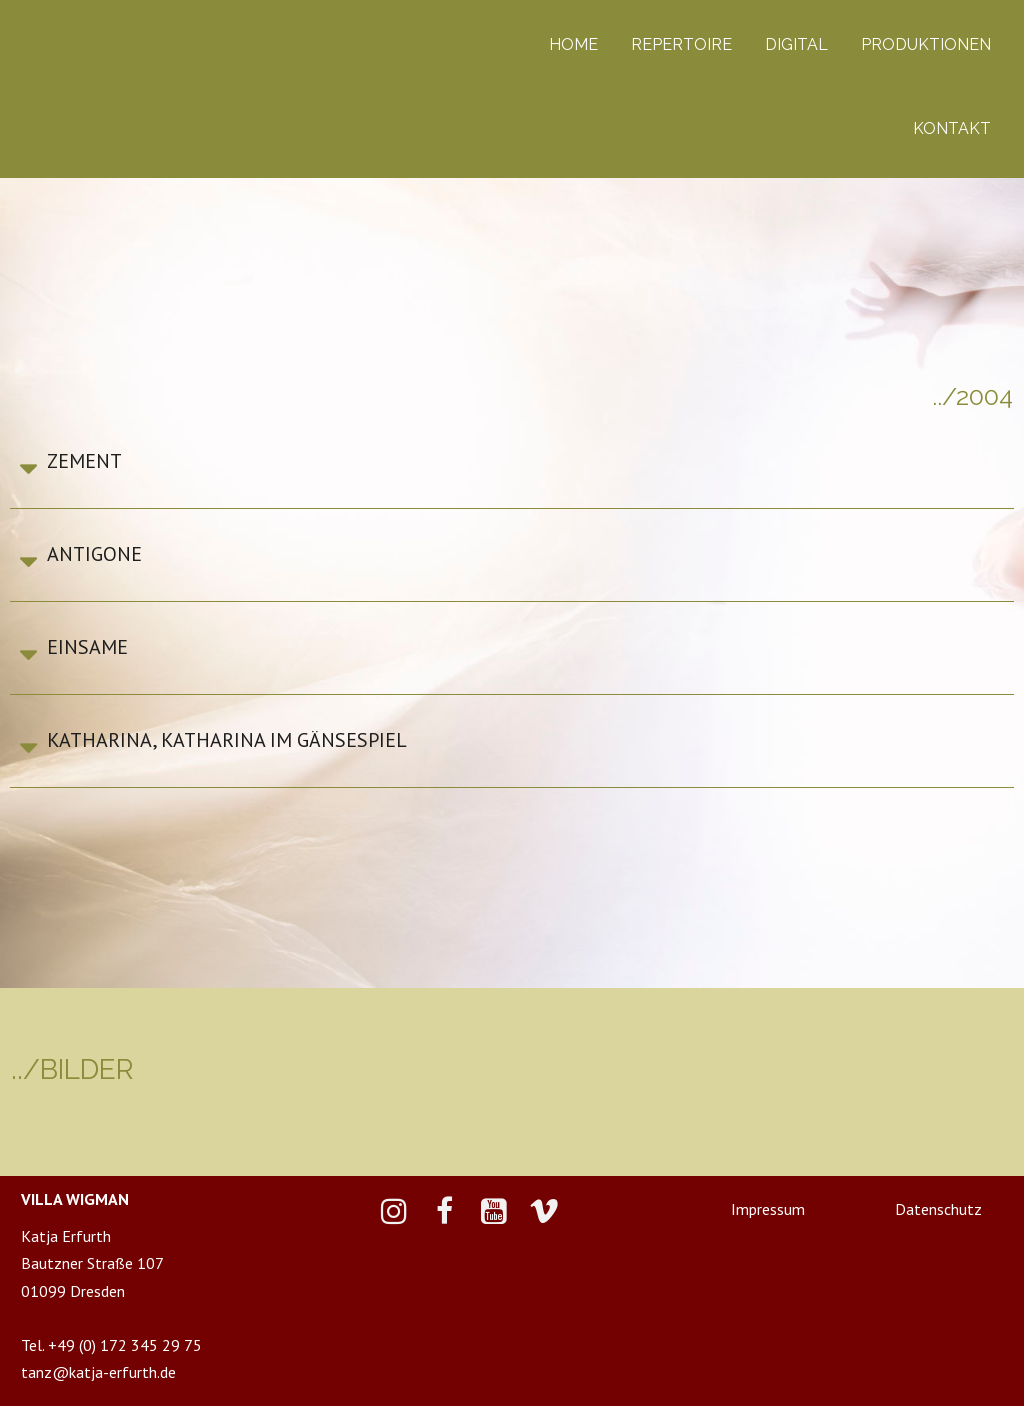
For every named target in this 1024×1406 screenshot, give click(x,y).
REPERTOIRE (681, 44)
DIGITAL (796, 44)
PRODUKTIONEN (926, 44)
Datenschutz (938, 1209)
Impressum (768, 1209)
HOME (573, 44)
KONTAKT (952, 128)
